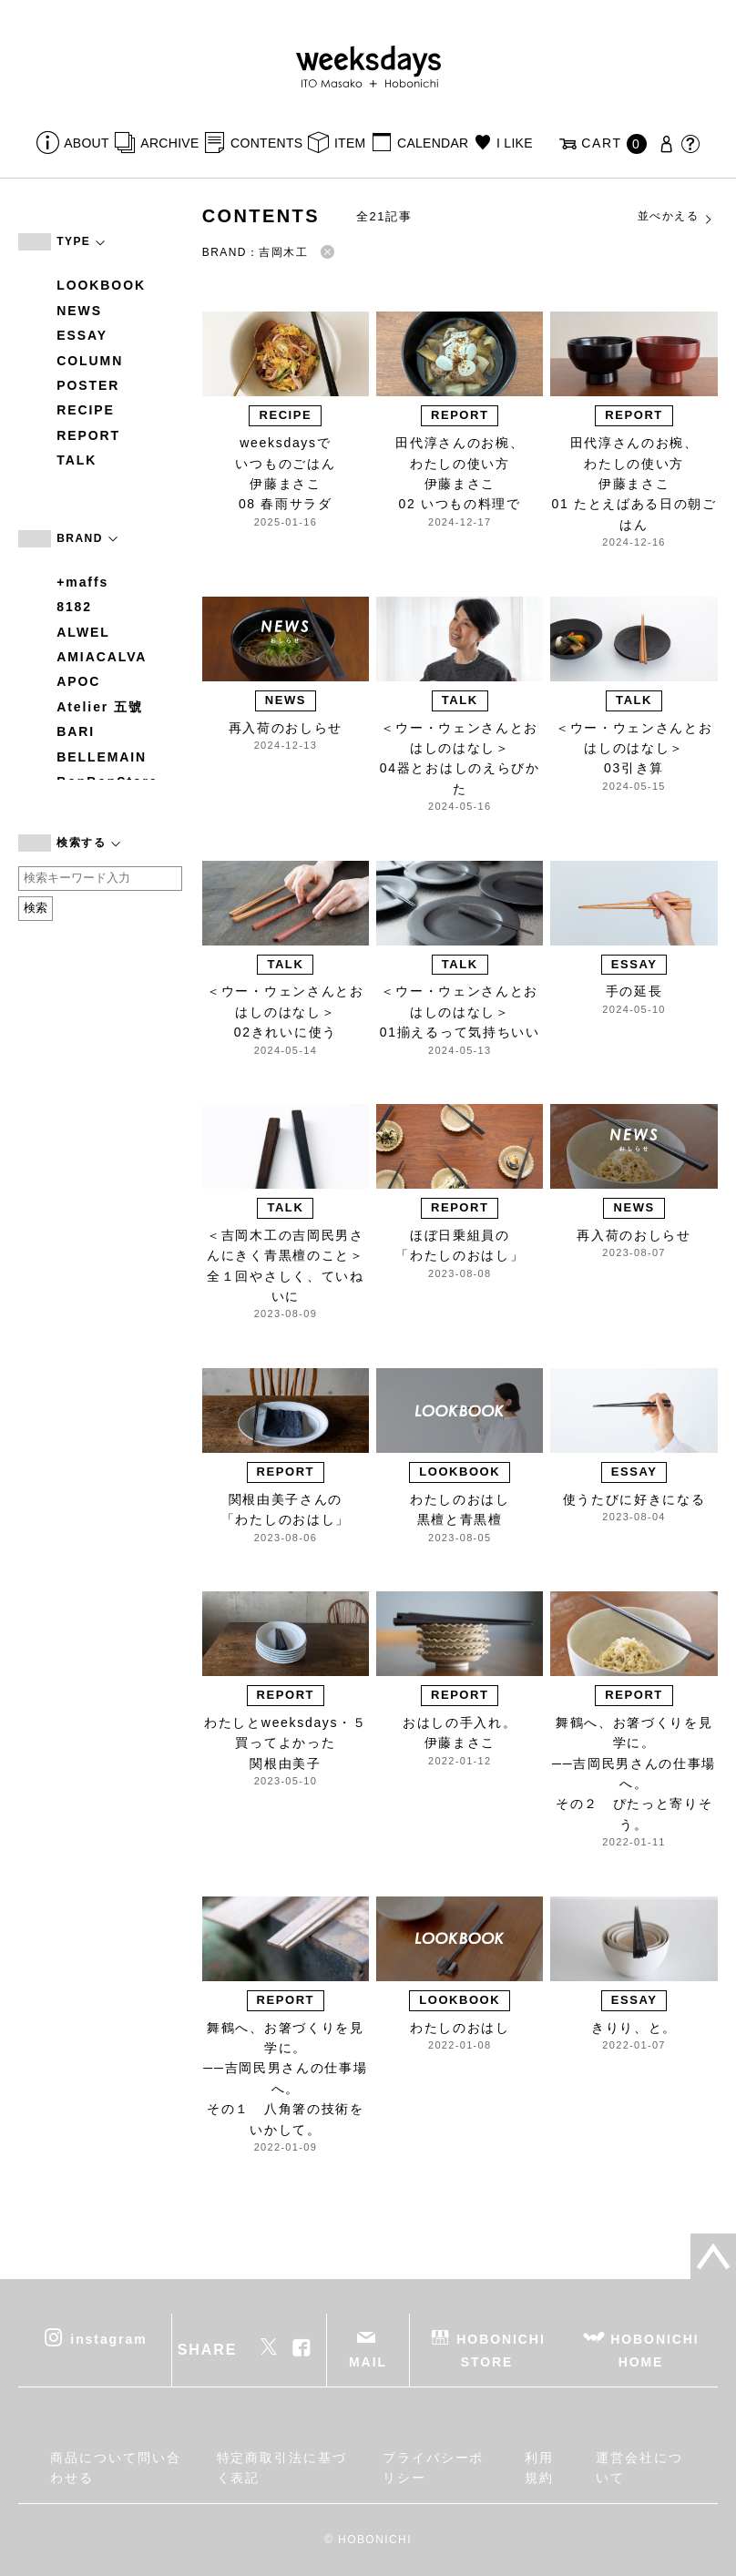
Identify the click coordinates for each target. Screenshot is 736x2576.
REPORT (88, 435)
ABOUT (86, 143)
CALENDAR (432, 143)
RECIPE (85, 410)
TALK (76, 460)
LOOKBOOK (101, 285)
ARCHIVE (169, 143)
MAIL (368, 2362)
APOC (78, 681)
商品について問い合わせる (115, 2467)
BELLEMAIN (101, 757)
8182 (74, 606)
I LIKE (514, 143)
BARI (75, 731)
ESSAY (81, 335)
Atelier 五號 (99, 707)
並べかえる (676, 217)
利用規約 (539, 2467)
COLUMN (89, 360)
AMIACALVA (101, 656)
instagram (108, 2338)
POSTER (87, 385)
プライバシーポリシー (433, 2467)
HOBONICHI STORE (500, 2349)
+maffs (82, 582)
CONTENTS (266, 143)
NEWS (79, 310)
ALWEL (83, 632)
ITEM (350, 143)
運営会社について (639, 2467)
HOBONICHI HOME (654, 2349)
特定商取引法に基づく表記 (282, 2467)
